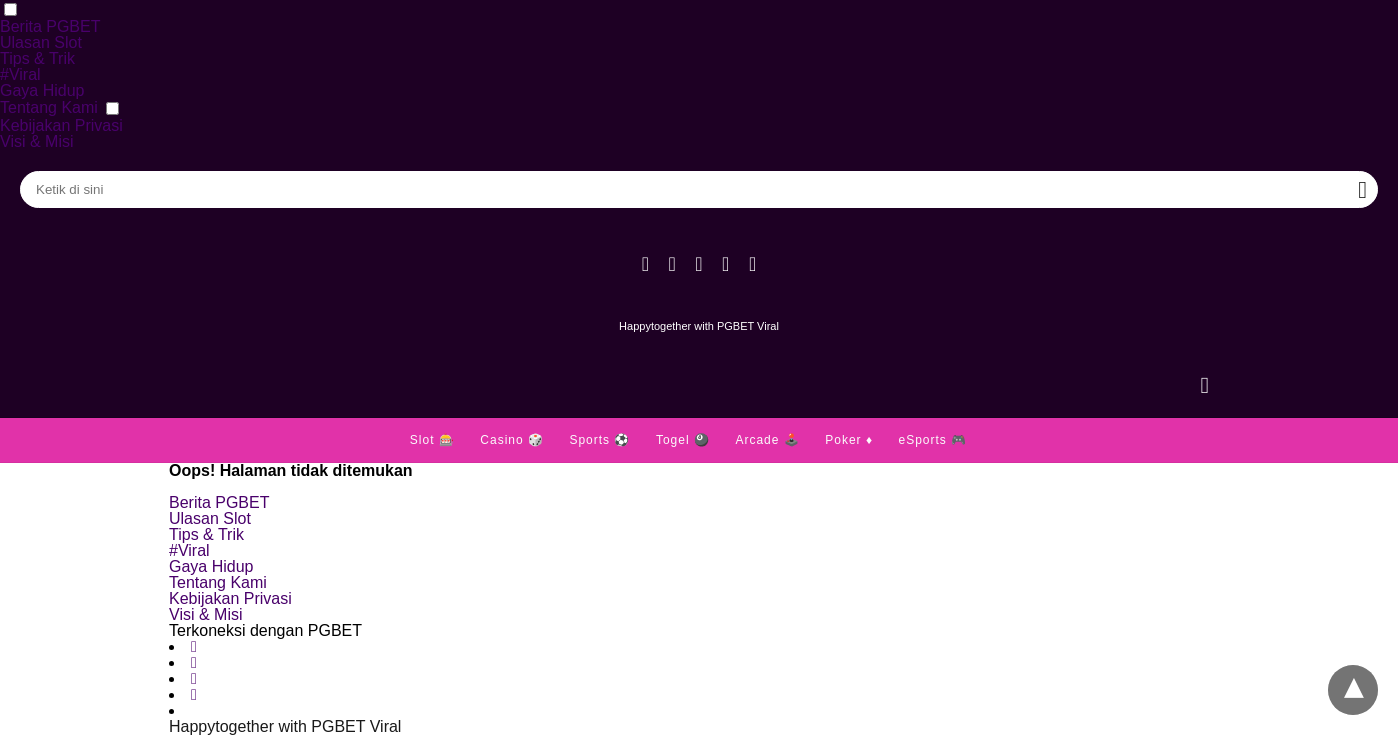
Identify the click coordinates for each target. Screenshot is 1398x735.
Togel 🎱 (683, 440)
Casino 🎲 (512, 440)
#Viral (20, 74)
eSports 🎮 (932, 440)
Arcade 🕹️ (767, 440)
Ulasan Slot (41, 42)
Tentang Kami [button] (49, 107)
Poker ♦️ (849, 440)
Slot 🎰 (432, 440)
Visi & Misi (37, 141)
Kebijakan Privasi (61, 125)
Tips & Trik (37, 58)
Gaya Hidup (42, 90)
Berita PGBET (50, 26)
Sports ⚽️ (599, 440)
